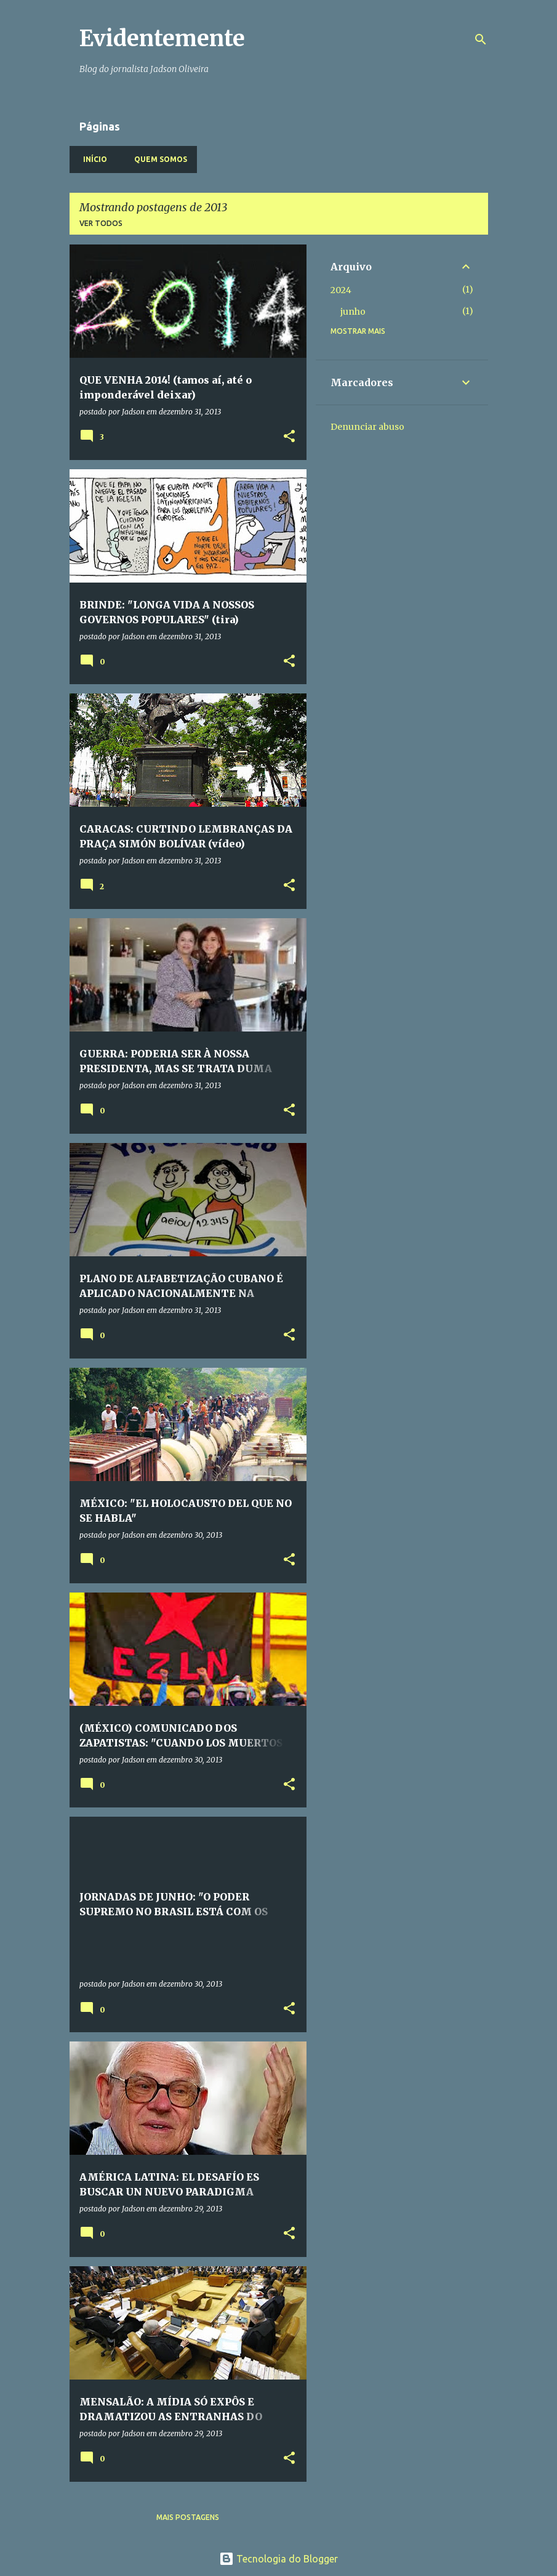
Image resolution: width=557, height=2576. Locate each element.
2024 (341, 290)
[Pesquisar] (480, 39)
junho (353, 311)
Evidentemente (162, 38)
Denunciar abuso (367, 426)
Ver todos (100, 223)
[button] (289, 437)
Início (91, 159)
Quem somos (156, 159)
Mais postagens (187, 2517)
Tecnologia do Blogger (278, 2558)
